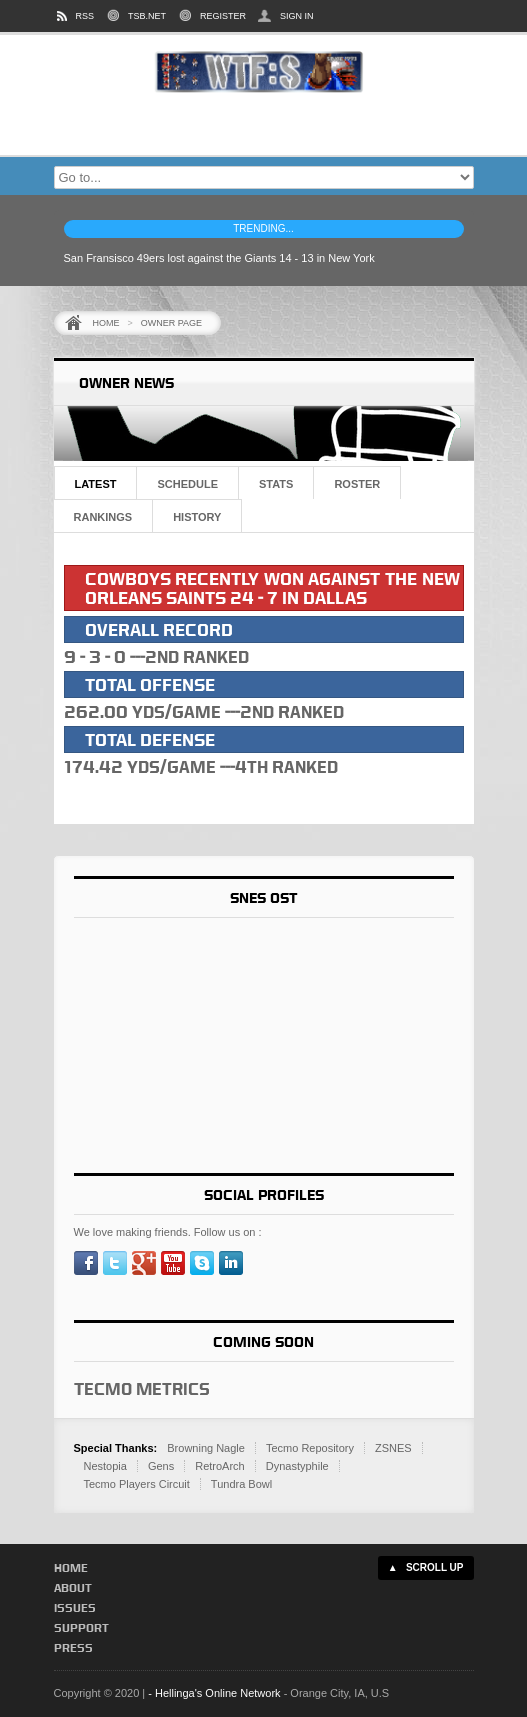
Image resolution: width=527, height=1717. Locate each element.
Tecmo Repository (310, 1448)
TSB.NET (147, 16)
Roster (357, 484)
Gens (161, 1466)
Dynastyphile (297, 1466)
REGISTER (223, 16)
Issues (75, 1607)
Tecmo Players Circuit (137, 1484)
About (73, 1587)
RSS (85, 16)
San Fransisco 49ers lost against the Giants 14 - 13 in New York (219, 258)
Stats (276, 484)
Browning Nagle (206, 1448)
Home (106, 323)
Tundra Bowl (241, 1484)
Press (73, 1647)
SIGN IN (297, 16)
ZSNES (393, 1448)
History (197, 517)
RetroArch (220, 1466)
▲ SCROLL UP (426, 1567)
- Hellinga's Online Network (214, 1693)
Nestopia (105, 1466)
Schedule (187, 484)
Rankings (103, 517)
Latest (96, 484)
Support (81, 1627)
